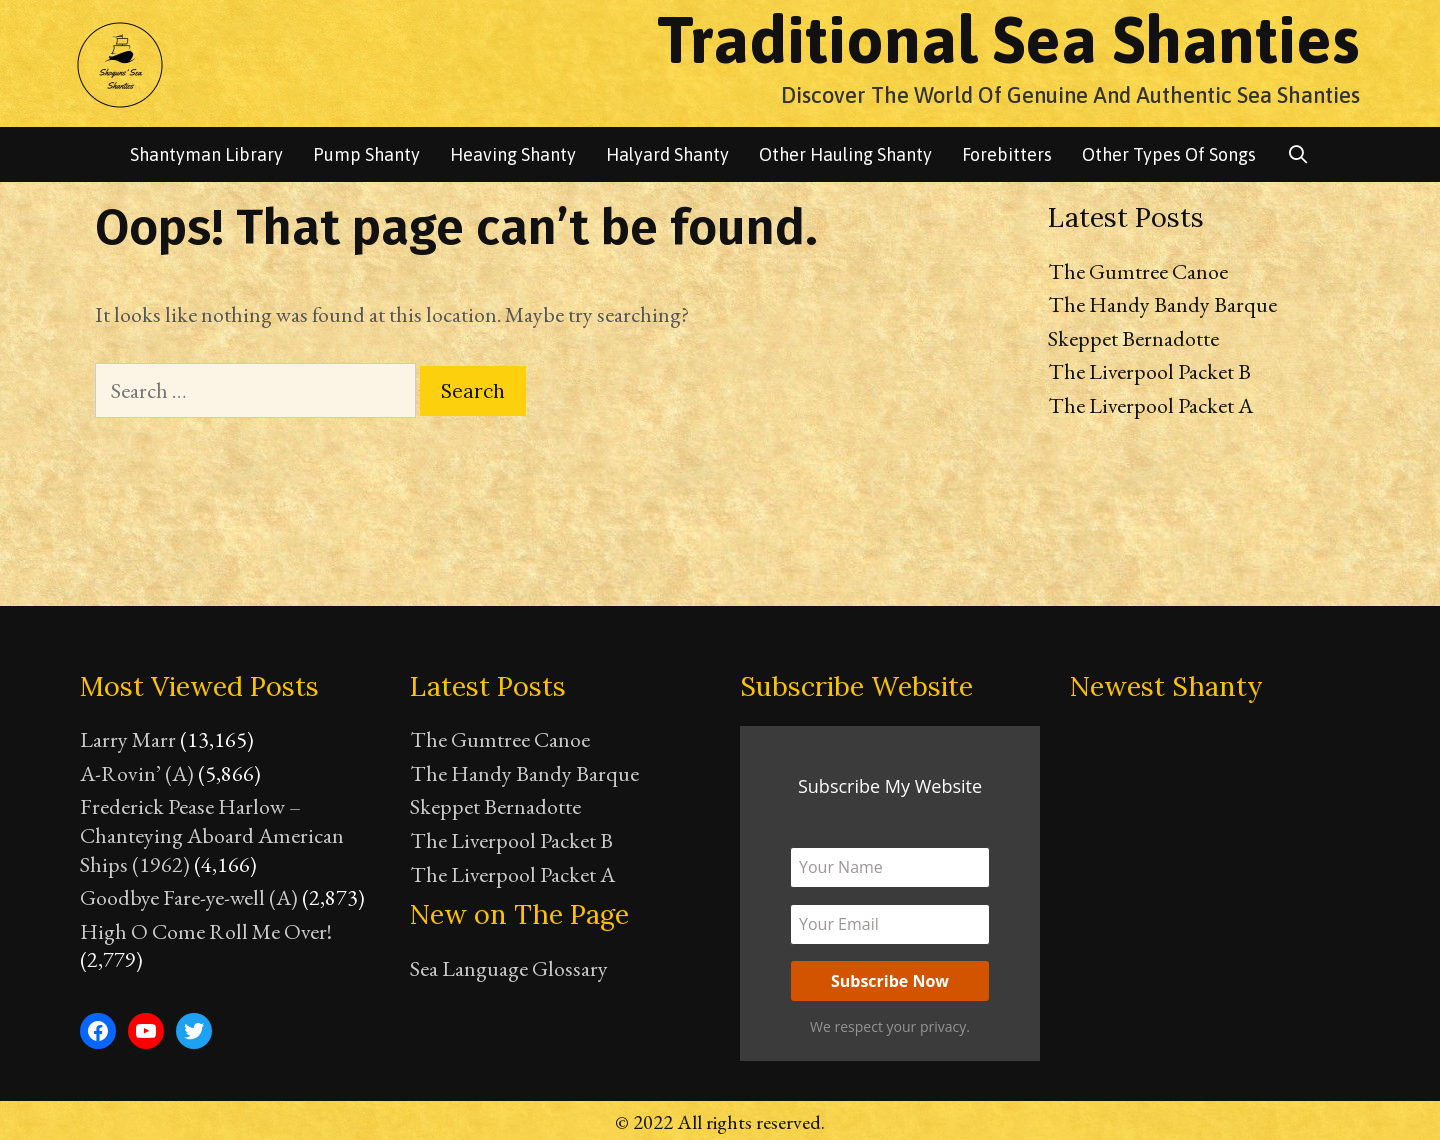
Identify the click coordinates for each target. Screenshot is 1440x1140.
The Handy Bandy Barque (1162, 304)
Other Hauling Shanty (845, 154)
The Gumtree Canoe (1138, 271)
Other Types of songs (1169, 154)
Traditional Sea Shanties (1008, 39)
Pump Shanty (366, 154)
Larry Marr (128, 739)
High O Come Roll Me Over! (206, 931)
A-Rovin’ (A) (137, 773)
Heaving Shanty (513, 154)
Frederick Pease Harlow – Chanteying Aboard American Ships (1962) (212, 835)
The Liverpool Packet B (1149, 371)
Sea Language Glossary (509, 968)
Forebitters (1007, 154)
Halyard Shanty (667, 154)
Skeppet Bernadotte (1133, 338)
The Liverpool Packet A (1150, 405)
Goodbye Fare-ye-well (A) (189, 897)
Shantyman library (206, 154)
